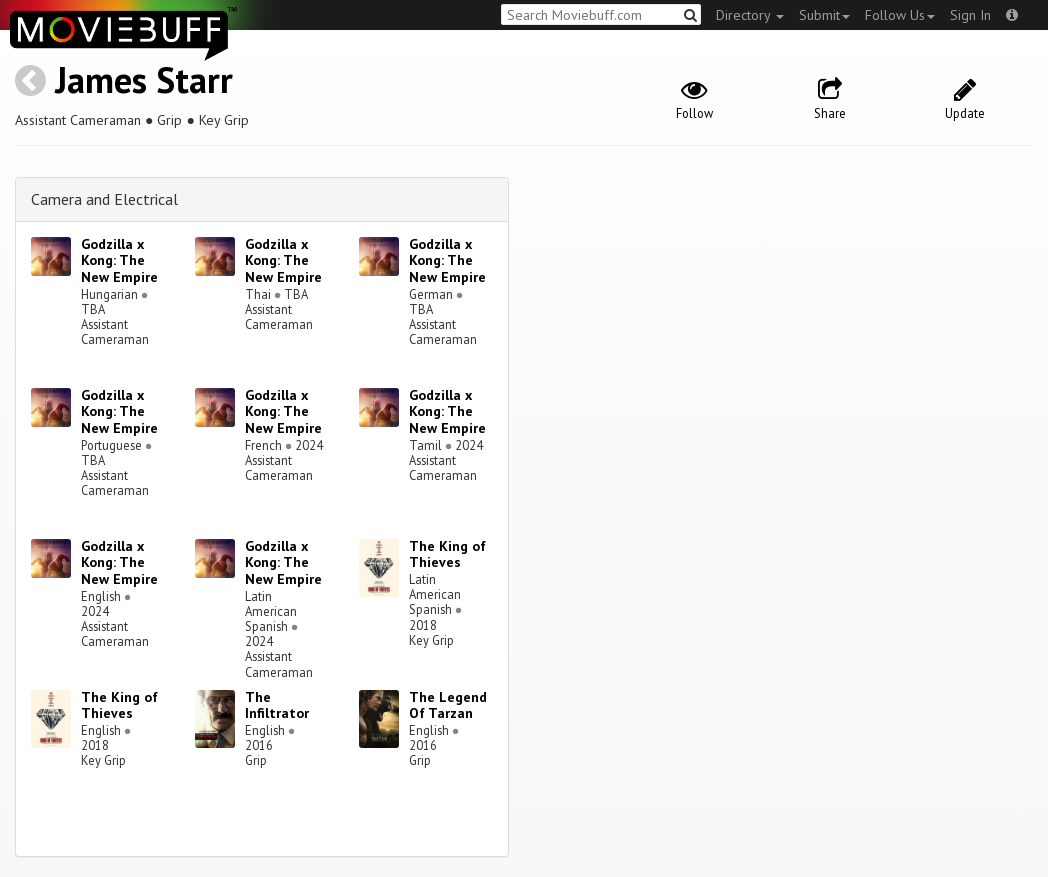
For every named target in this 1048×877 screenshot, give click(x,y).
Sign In (970, 15)
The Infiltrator (277, 705)
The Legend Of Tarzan (448, 705)
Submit (824, 15)
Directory (750, 15)
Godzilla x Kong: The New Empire (119, 261)
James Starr (144, 79)
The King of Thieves (447, 554)
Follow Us (900, 15)
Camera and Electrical (104, 199)
